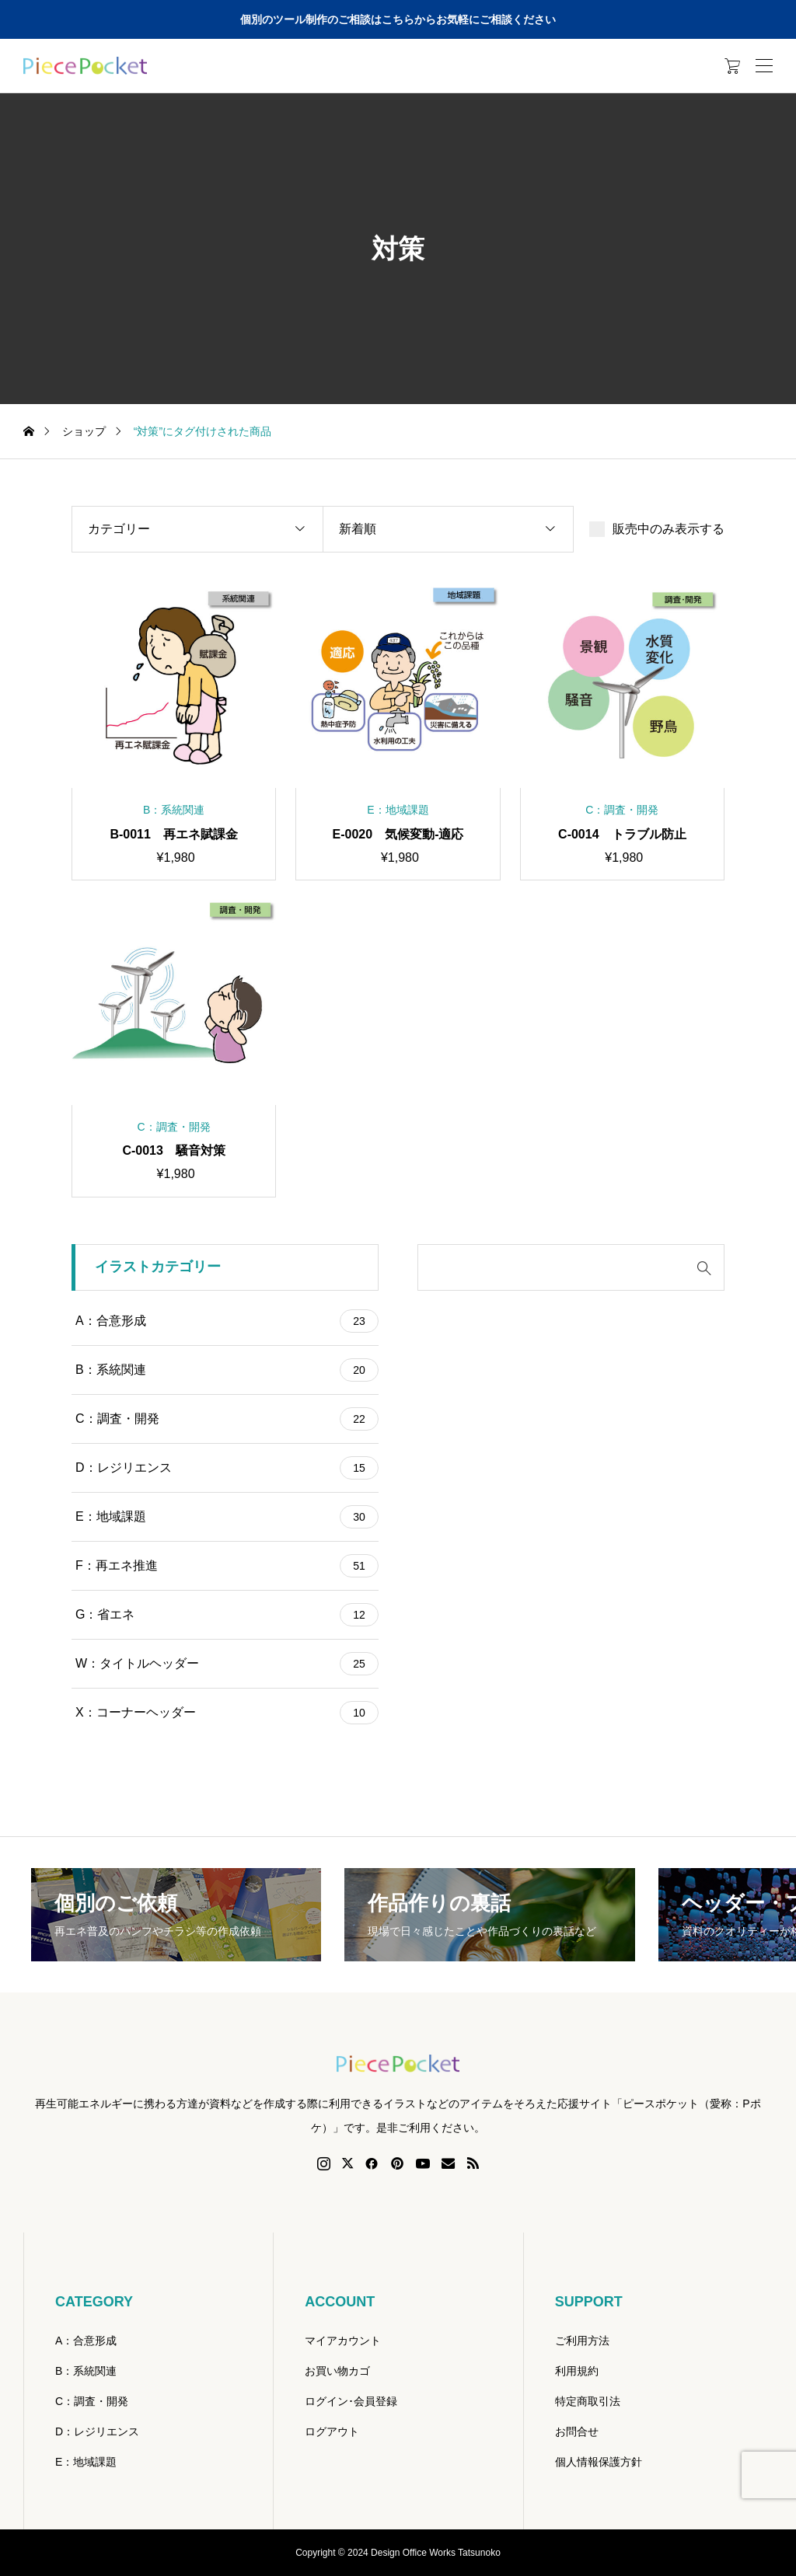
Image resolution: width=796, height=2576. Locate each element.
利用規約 (577, 2371)
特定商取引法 (587, 2401)
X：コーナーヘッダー (227, 1712)
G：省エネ (227, 1614)
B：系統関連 (227, 1370)
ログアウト (332, 2431)
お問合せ (577, 2431)
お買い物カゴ (337, 2371)
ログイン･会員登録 (351, 2401)
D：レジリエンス (227, 1468)
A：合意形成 (227, 1321)
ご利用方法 (582, 2340)
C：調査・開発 (227, 1419)
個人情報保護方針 (598, 2462)
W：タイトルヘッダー (227, 1663)
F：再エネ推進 (227, 1565)
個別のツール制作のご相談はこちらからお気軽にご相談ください (398, 19)
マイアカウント (343, 2340)
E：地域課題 (227, 1517)
